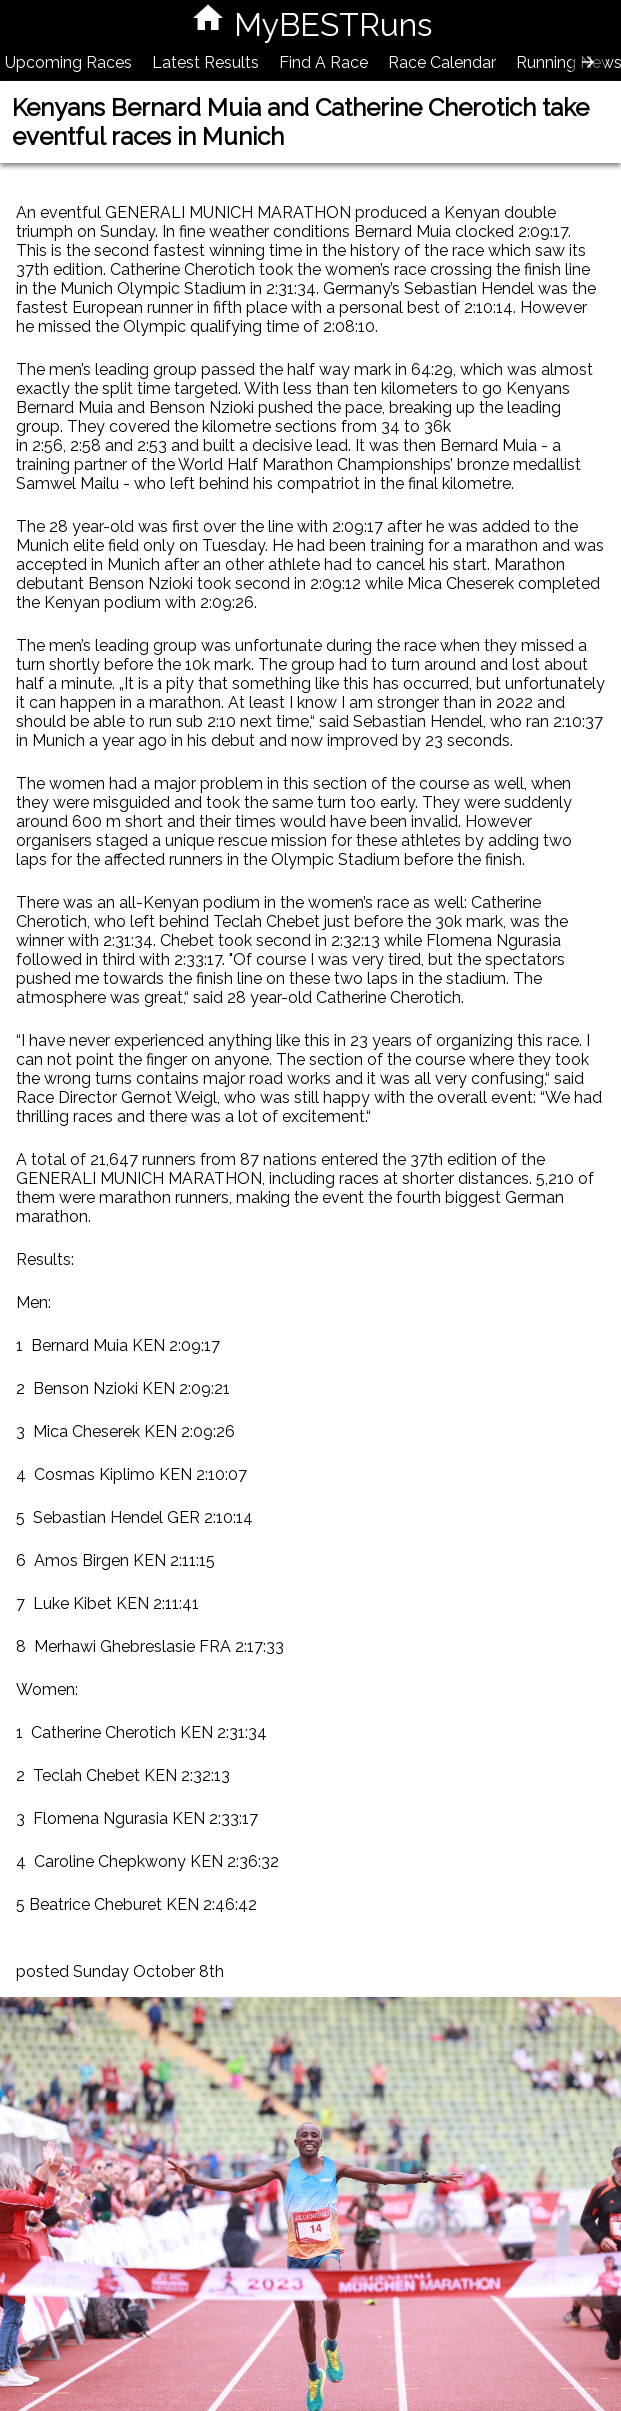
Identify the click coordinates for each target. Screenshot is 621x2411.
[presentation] (588, 62)
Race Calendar (442, 62)
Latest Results (205, 62)
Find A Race (323, 62)
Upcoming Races (68, 62)
